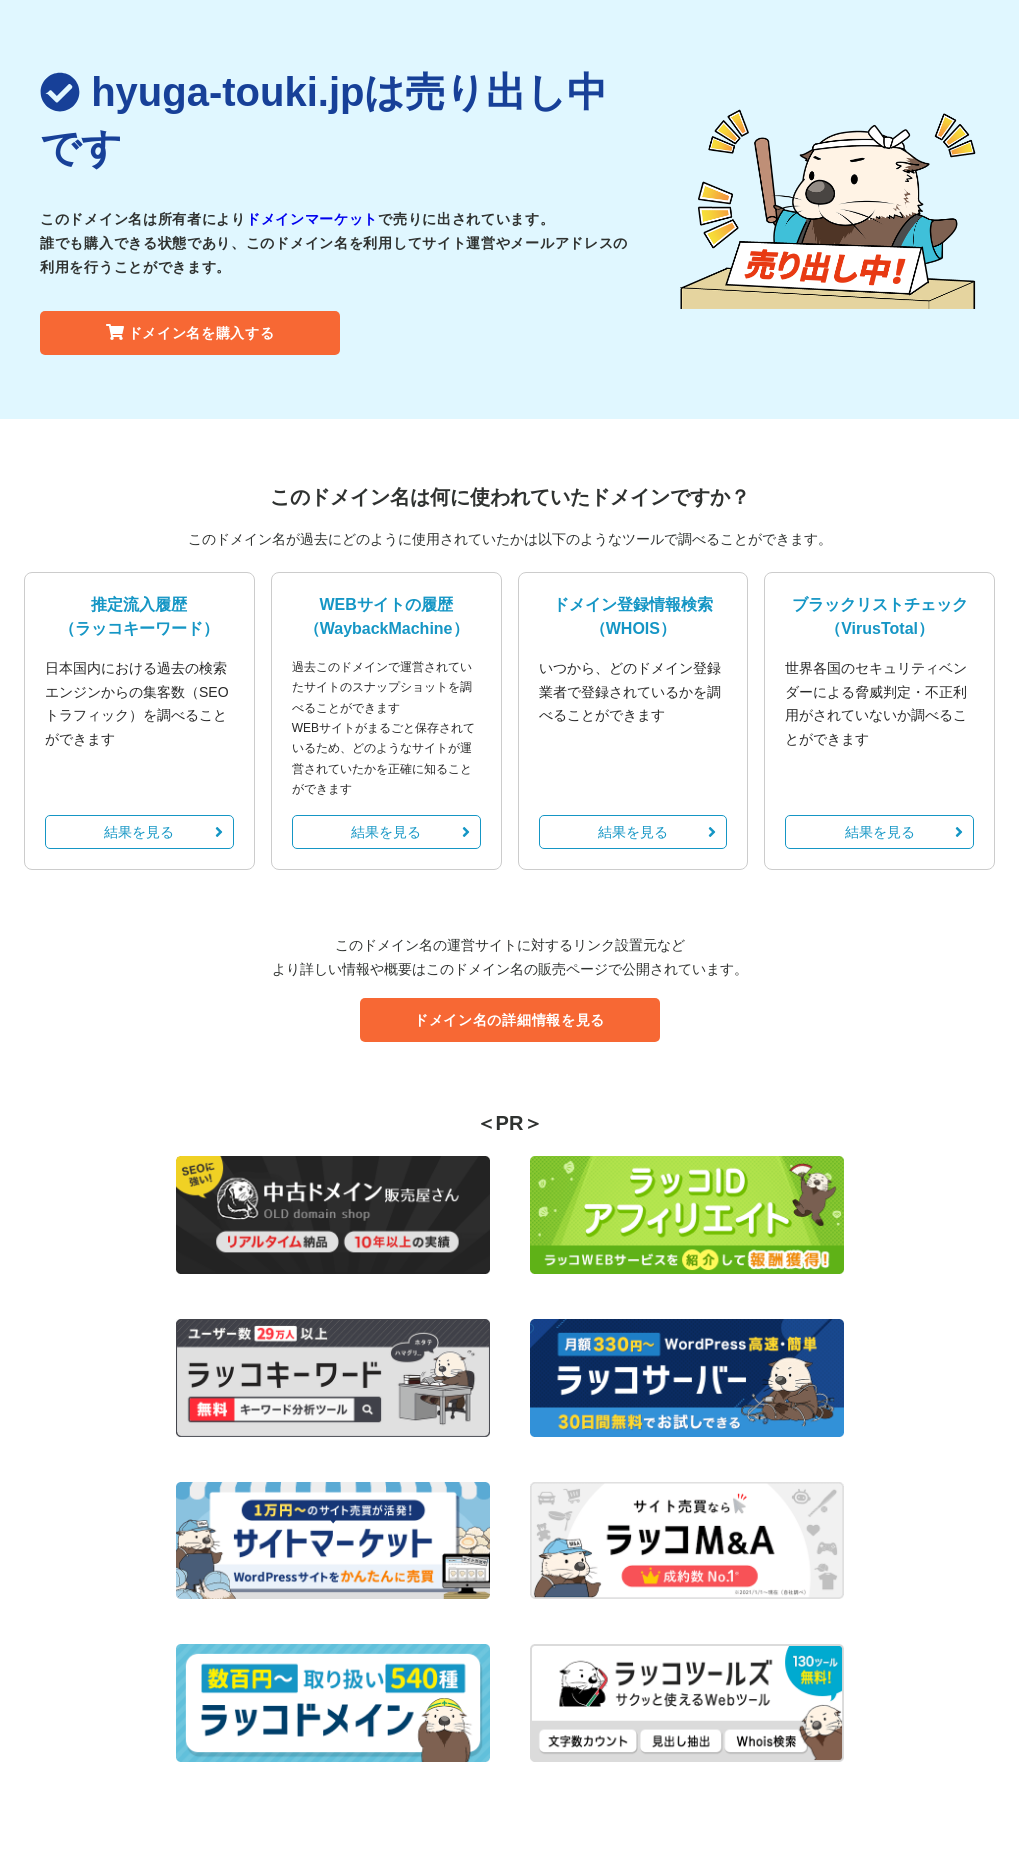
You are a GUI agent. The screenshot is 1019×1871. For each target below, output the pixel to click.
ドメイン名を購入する (190, 333)
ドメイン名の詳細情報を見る (509, 1020)
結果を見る (163, 832)
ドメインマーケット (312, 219)
